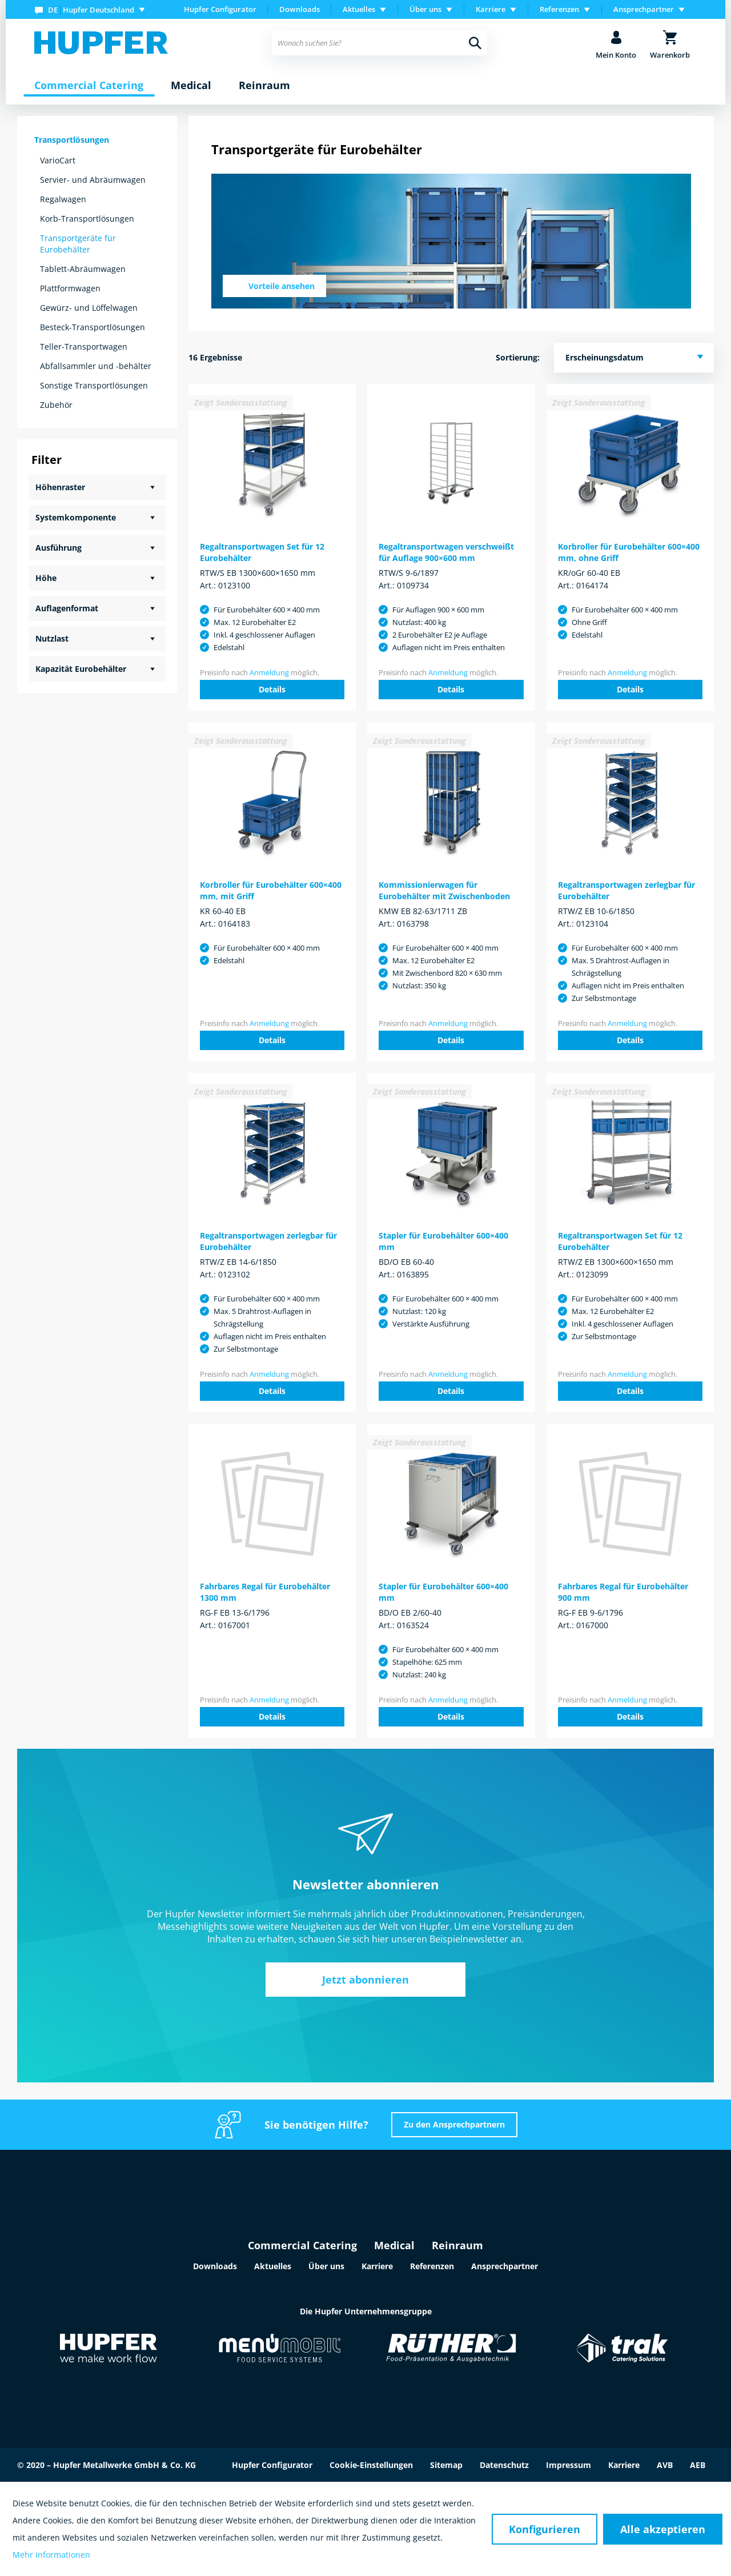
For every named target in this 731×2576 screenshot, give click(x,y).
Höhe (46, 577)
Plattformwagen (70, 288)
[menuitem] (92, 9)
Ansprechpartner (504, 2266)
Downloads (299, 9)
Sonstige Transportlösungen (94, 385)
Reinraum (457, 2245)
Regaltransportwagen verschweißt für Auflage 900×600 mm (446, 552)
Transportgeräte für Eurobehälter (78, 244)
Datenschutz (504, 2464)
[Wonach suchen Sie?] (379, 42)
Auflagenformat (66, 608)
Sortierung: (518, 357)
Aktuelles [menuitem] (359, 9)
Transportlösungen (71, 139)
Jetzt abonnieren (365, 1979)
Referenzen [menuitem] (559, 9)
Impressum (568, 2464)
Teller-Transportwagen (83, 346)
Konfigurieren (544, 2529)
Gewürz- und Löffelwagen (89, 307)
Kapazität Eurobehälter (80, 668)
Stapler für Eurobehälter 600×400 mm (443, 1241)
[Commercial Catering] (89, 86)
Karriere (377, 2266)
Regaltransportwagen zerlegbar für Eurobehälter (626, 890)
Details (272, 689)
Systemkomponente (75, 517)
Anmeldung (269, 672)
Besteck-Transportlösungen (92, 327)
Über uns (326, 2266)
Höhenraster (60, 487)
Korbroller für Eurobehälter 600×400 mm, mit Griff (271, 890)
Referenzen (432, 2266)
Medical (394, 2245)
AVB (665, 2464)
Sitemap (446, 2464)
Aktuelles (272, 2266)
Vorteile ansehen (281, 286)
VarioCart (57, 160)
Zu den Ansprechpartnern (454, 2124)
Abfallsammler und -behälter (95, 365)
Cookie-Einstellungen (371, 2464)
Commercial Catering (302, 2245)
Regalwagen (63, 199)
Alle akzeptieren (662, 2529)
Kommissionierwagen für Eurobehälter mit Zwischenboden (444, 890)
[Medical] (191, 86)
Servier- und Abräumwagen (93, 179)
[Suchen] (475, 42)
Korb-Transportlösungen (87, 218)
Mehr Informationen (51, 2554)
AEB (697, 2464)
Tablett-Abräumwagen (83, 268)
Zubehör (56, 404)
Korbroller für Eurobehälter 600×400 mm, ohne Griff (629, 552)
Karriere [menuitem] (490, 9)
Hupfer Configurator (220, 9)
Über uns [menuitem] (425, 9)
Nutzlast (52, 638)
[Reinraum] (264, 86)
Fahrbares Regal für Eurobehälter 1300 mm (265, 1592)
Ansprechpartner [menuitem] (643, 9)
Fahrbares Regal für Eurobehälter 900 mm (623, 1592)
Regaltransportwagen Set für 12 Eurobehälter (262, 552)
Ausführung (58, 547)
